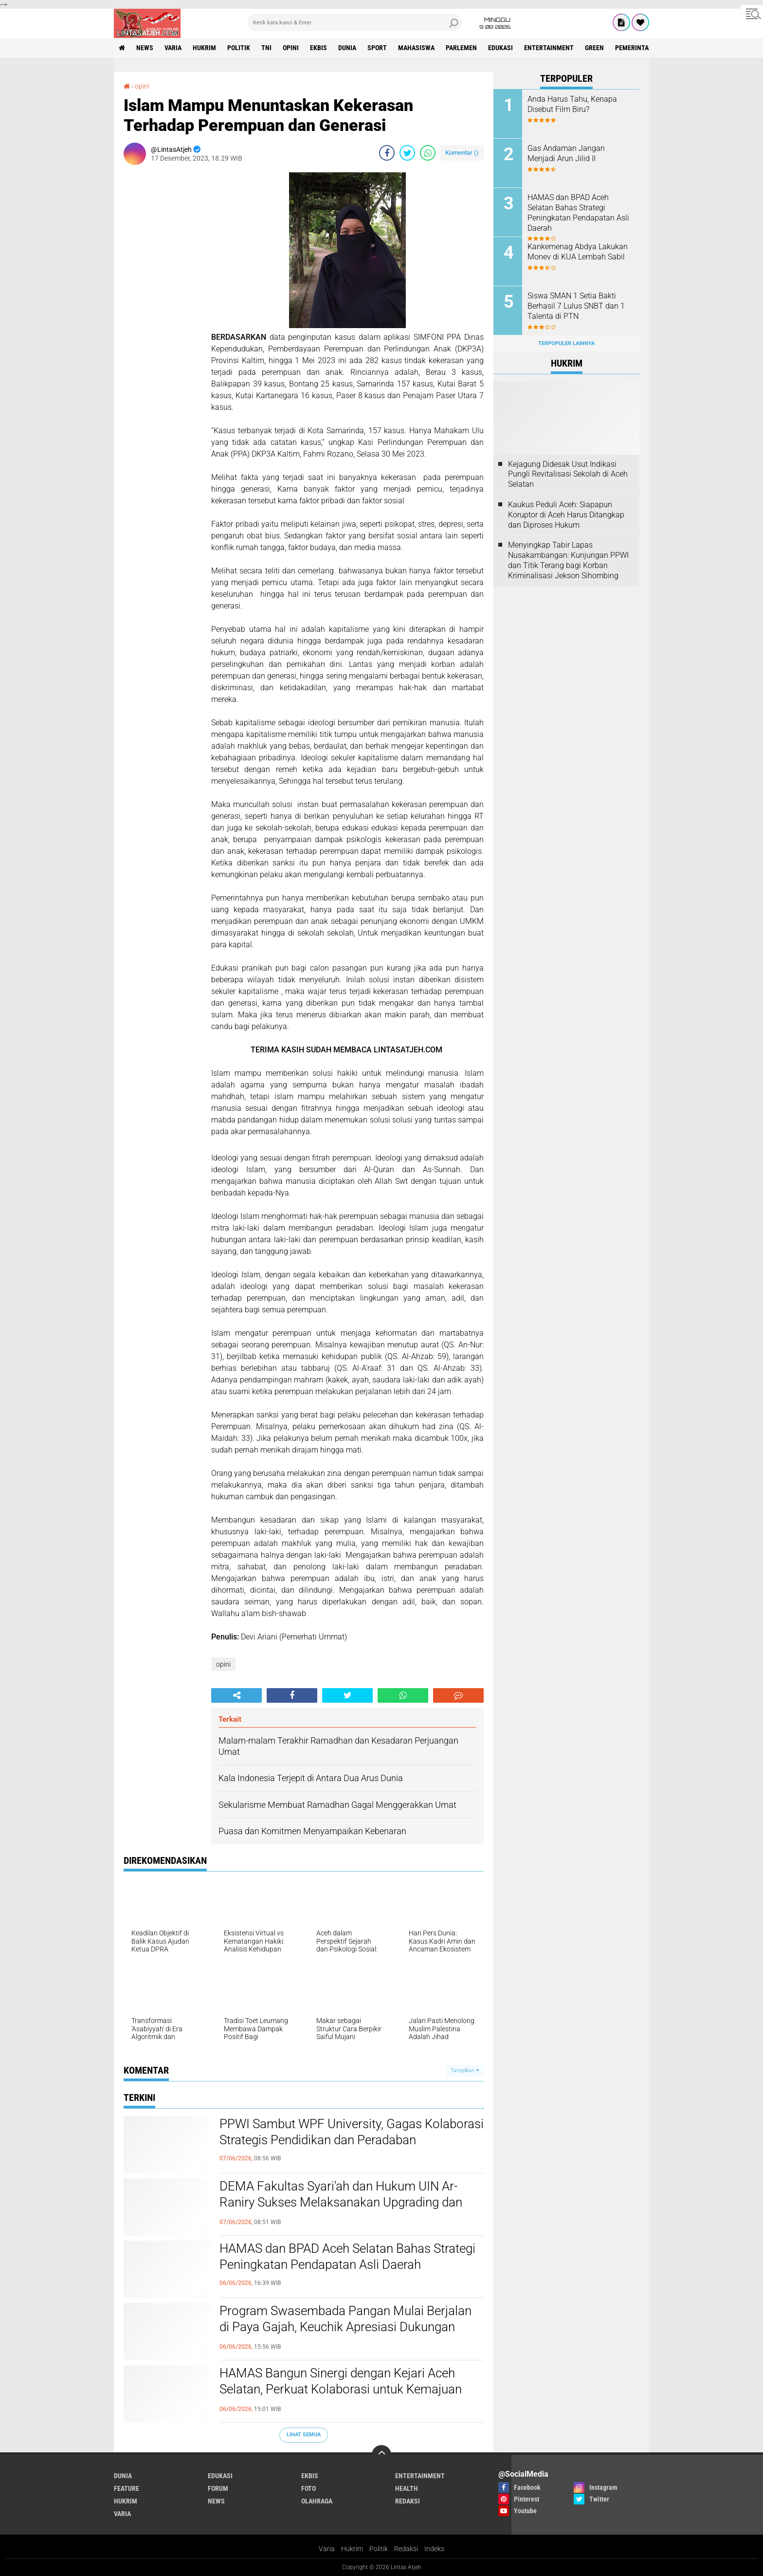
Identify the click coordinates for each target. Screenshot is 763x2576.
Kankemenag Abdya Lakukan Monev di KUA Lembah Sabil (577, 251)
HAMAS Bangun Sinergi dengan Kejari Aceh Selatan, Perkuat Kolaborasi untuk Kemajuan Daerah (340, 2389)
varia (173, 48)
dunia (347, 48)
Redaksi (406, 2549)
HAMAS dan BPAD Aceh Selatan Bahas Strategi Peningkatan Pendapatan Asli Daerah (347, 2256)
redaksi (407, 2501)
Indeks (434, 2549)
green (594, 48)
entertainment (549, 48)
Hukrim (352, 2549)
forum (218, 2488)
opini (291, 48)
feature (126, 2488)
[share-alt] (236, 1695)
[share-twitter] (407, 153)
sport (377, 48)
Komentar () (462, 152)
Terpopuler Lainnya (566, 343)
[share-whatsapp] (428, 153)
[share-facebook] (387, 153)
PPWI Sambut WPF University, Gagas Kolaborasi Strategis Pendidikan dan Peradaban (351, 2132)
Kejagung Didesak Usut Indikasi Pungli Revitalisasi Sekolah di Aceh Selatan (568, 474)
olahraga (316, 2501)
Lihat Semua (304, 2434)
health (406, 2488)
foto (308, 2488)
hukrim (204, 48)
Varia (327, 2549)
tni (266, 48)
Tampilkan (465, 2070)
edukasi (500, 48)
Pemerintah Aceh (642, 48)
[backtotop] (381, 2455)
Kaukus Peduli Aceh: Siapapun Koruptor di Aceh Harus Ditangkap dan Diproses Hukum (566, 515)
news (144, 48)
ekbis (318, 48)
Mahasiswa (416, 48)
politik (238, 48)
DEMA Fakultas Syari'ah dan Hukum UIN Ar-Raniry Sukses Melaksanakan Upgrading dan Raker (340, 2202)
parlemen (461, 48)
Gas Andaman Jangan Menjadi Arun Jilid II (566, 153)
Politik (378, 2549)
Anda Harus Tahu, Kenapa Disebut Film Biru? (572, 104)
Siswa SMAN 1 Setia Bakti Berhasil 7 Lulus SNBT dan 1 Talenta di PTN (576, 306)
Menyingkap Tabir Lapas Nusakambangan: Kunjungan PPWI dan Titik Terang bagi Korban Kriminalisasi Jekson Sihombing (568, 560)
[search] (355, 22)
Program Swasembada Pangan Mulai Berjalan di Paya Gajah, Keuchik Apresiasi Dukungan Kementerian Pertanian (345, 2327)
